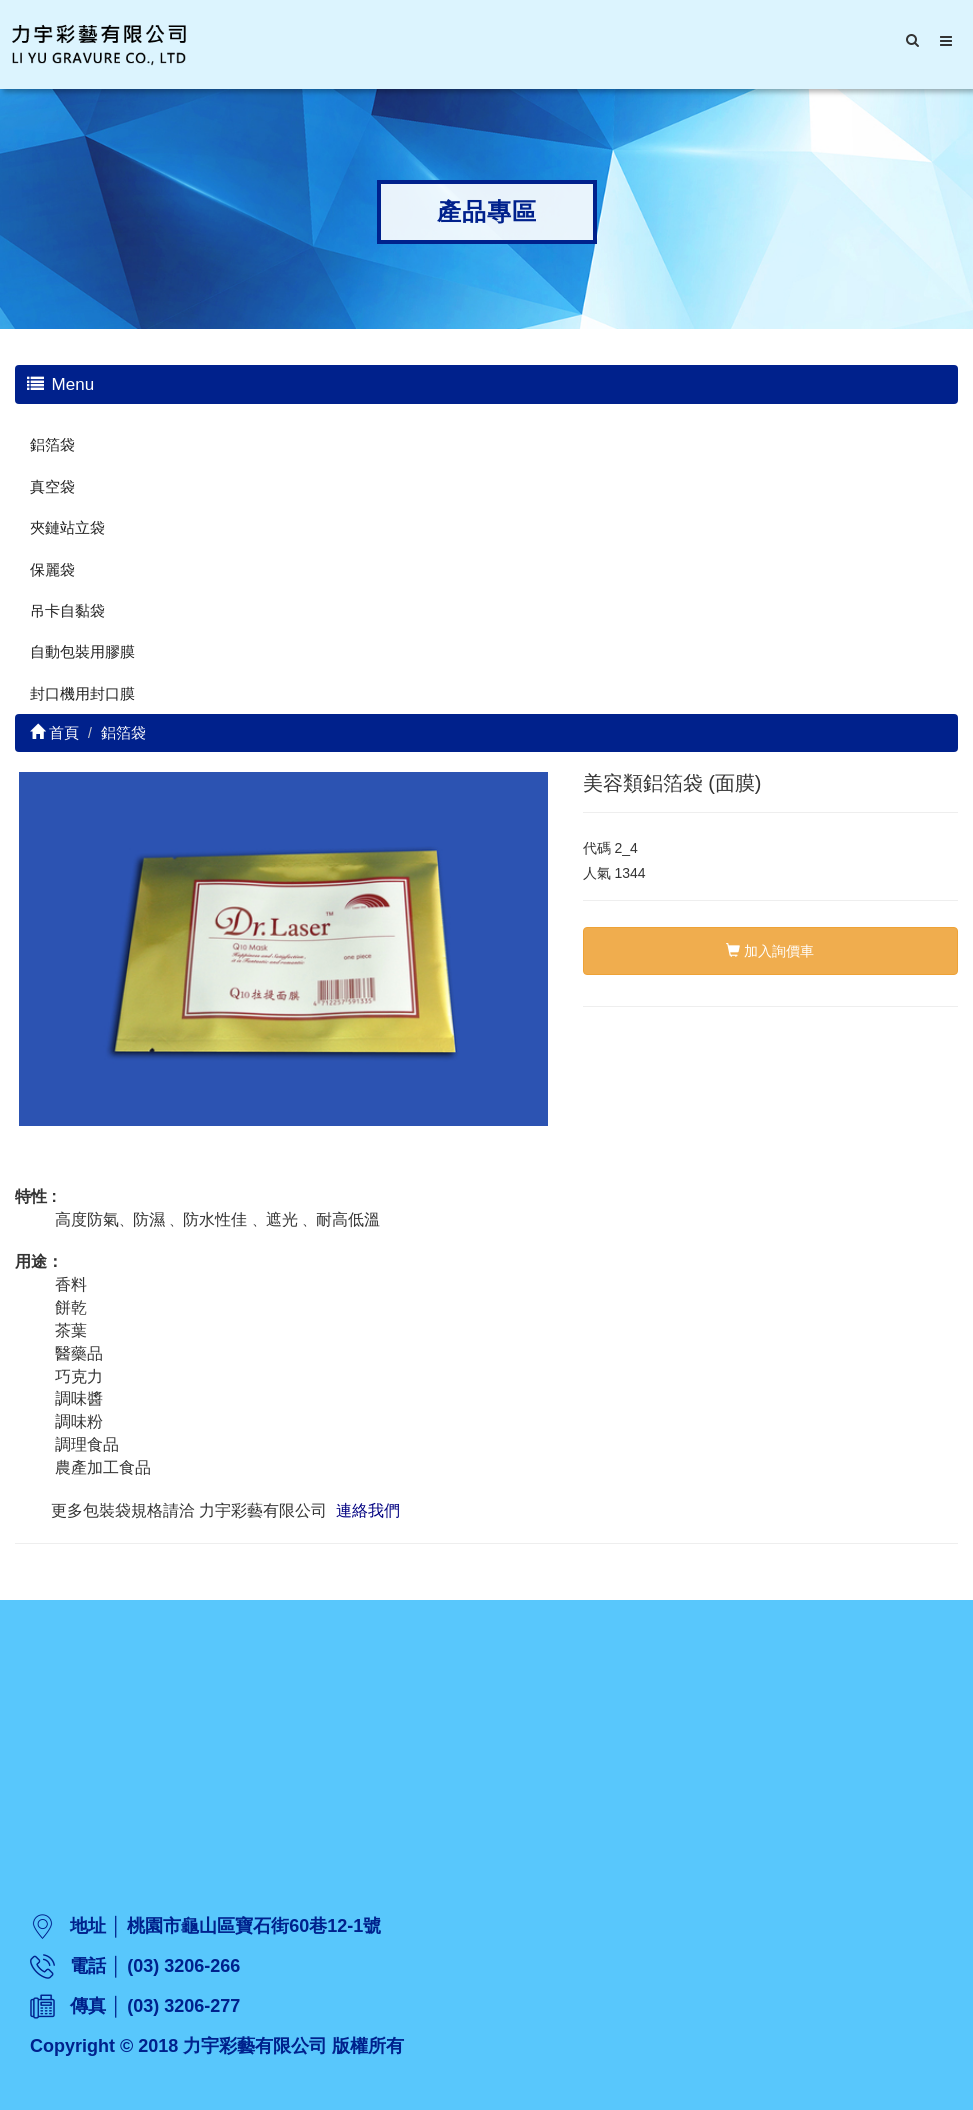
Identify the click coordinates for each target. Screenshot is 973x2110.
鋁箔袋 (52, 444)
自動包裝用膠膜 (82, 651)
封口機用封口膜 (82, 693)
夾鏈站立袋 (67, 527)
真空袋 (52, 486)
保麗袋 (52, 569)
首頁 (54, 732)
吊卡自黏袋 (67, 610)
